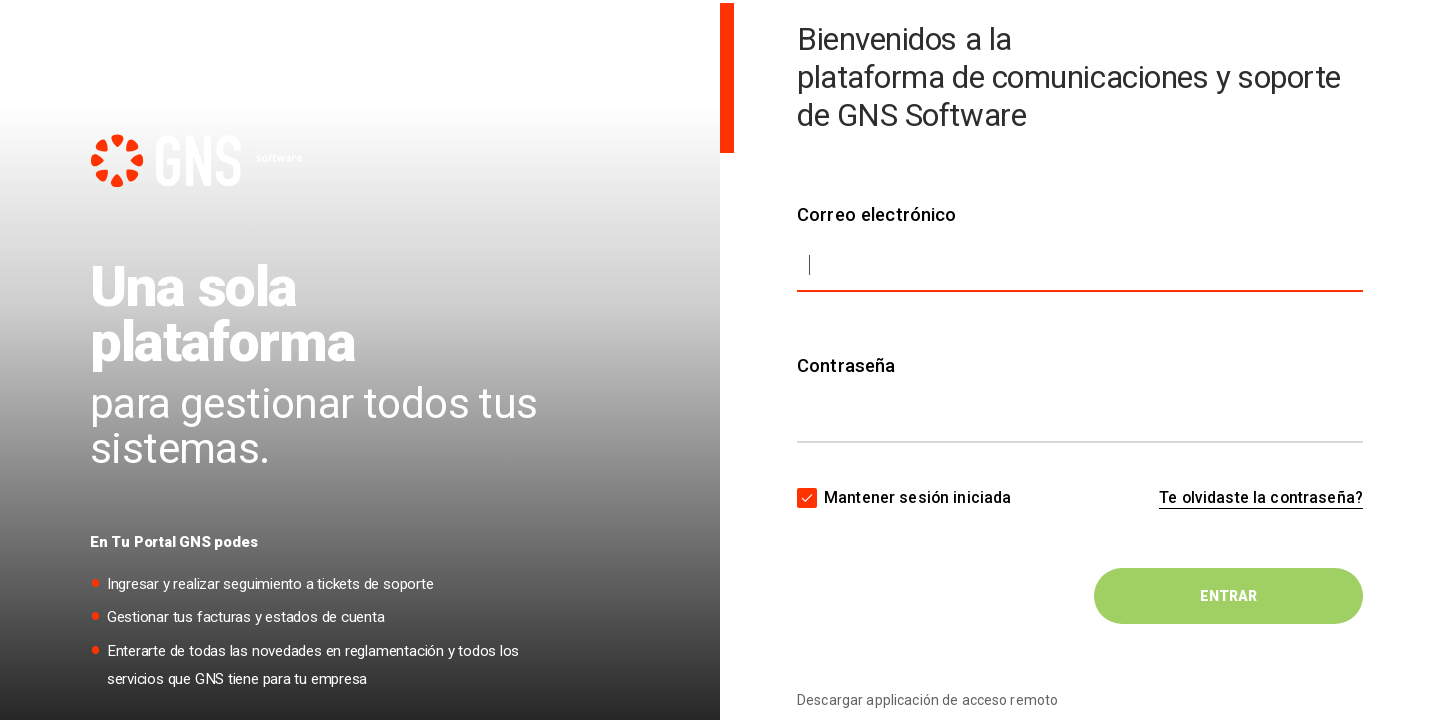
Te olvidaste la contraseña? (1261, 497)
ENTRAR (1228, 596)
